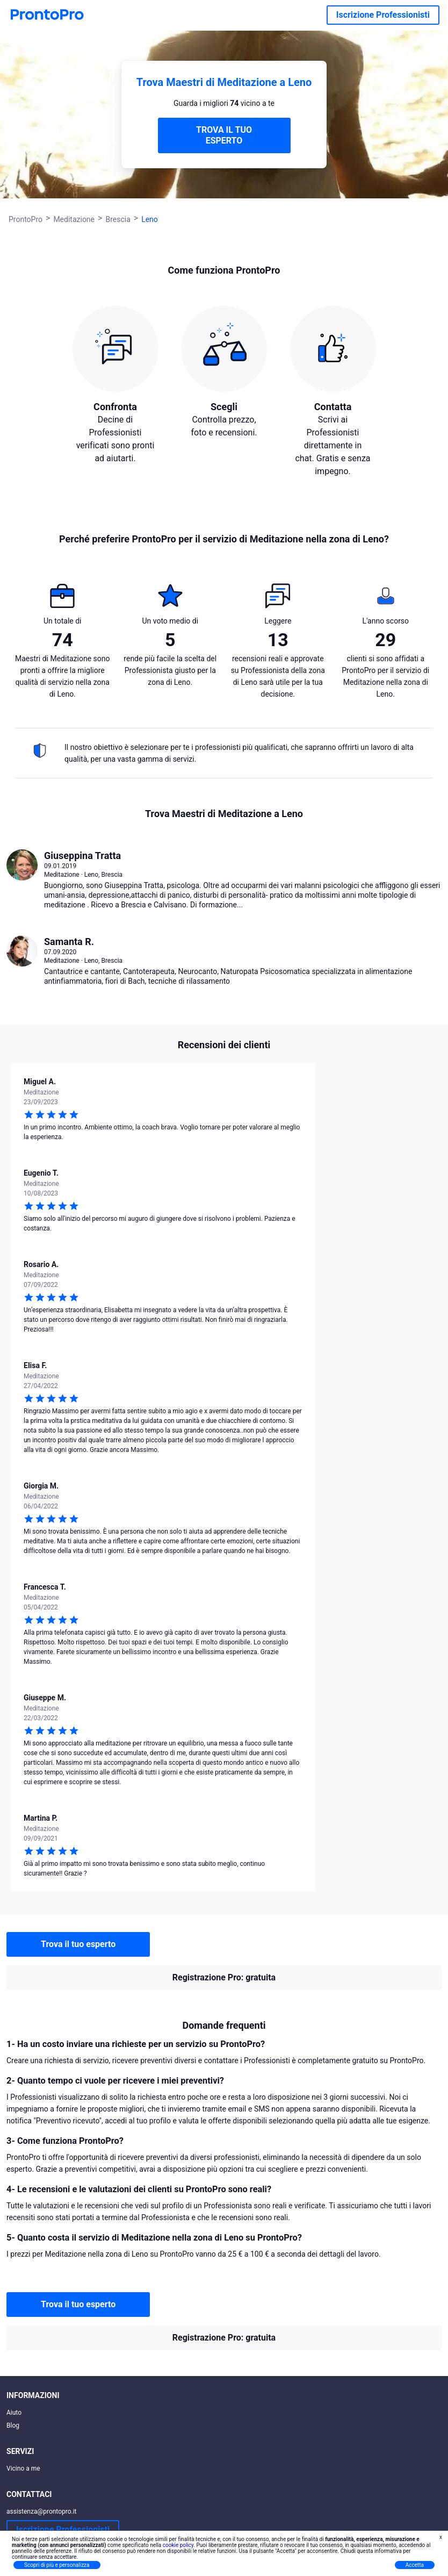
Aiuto (13, 2412)
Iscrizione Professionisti (383, 15)
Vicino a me (23, 2468)
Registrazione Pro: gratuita (224, 1977)
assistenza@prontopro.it (41, 2511)
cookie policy (178, 2545)
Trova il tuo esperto (78, 1944)
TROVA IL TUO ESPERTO (224, 135)
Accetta (415, 2565)
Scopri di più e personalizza (57, 2565)
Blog (12, 2425)
